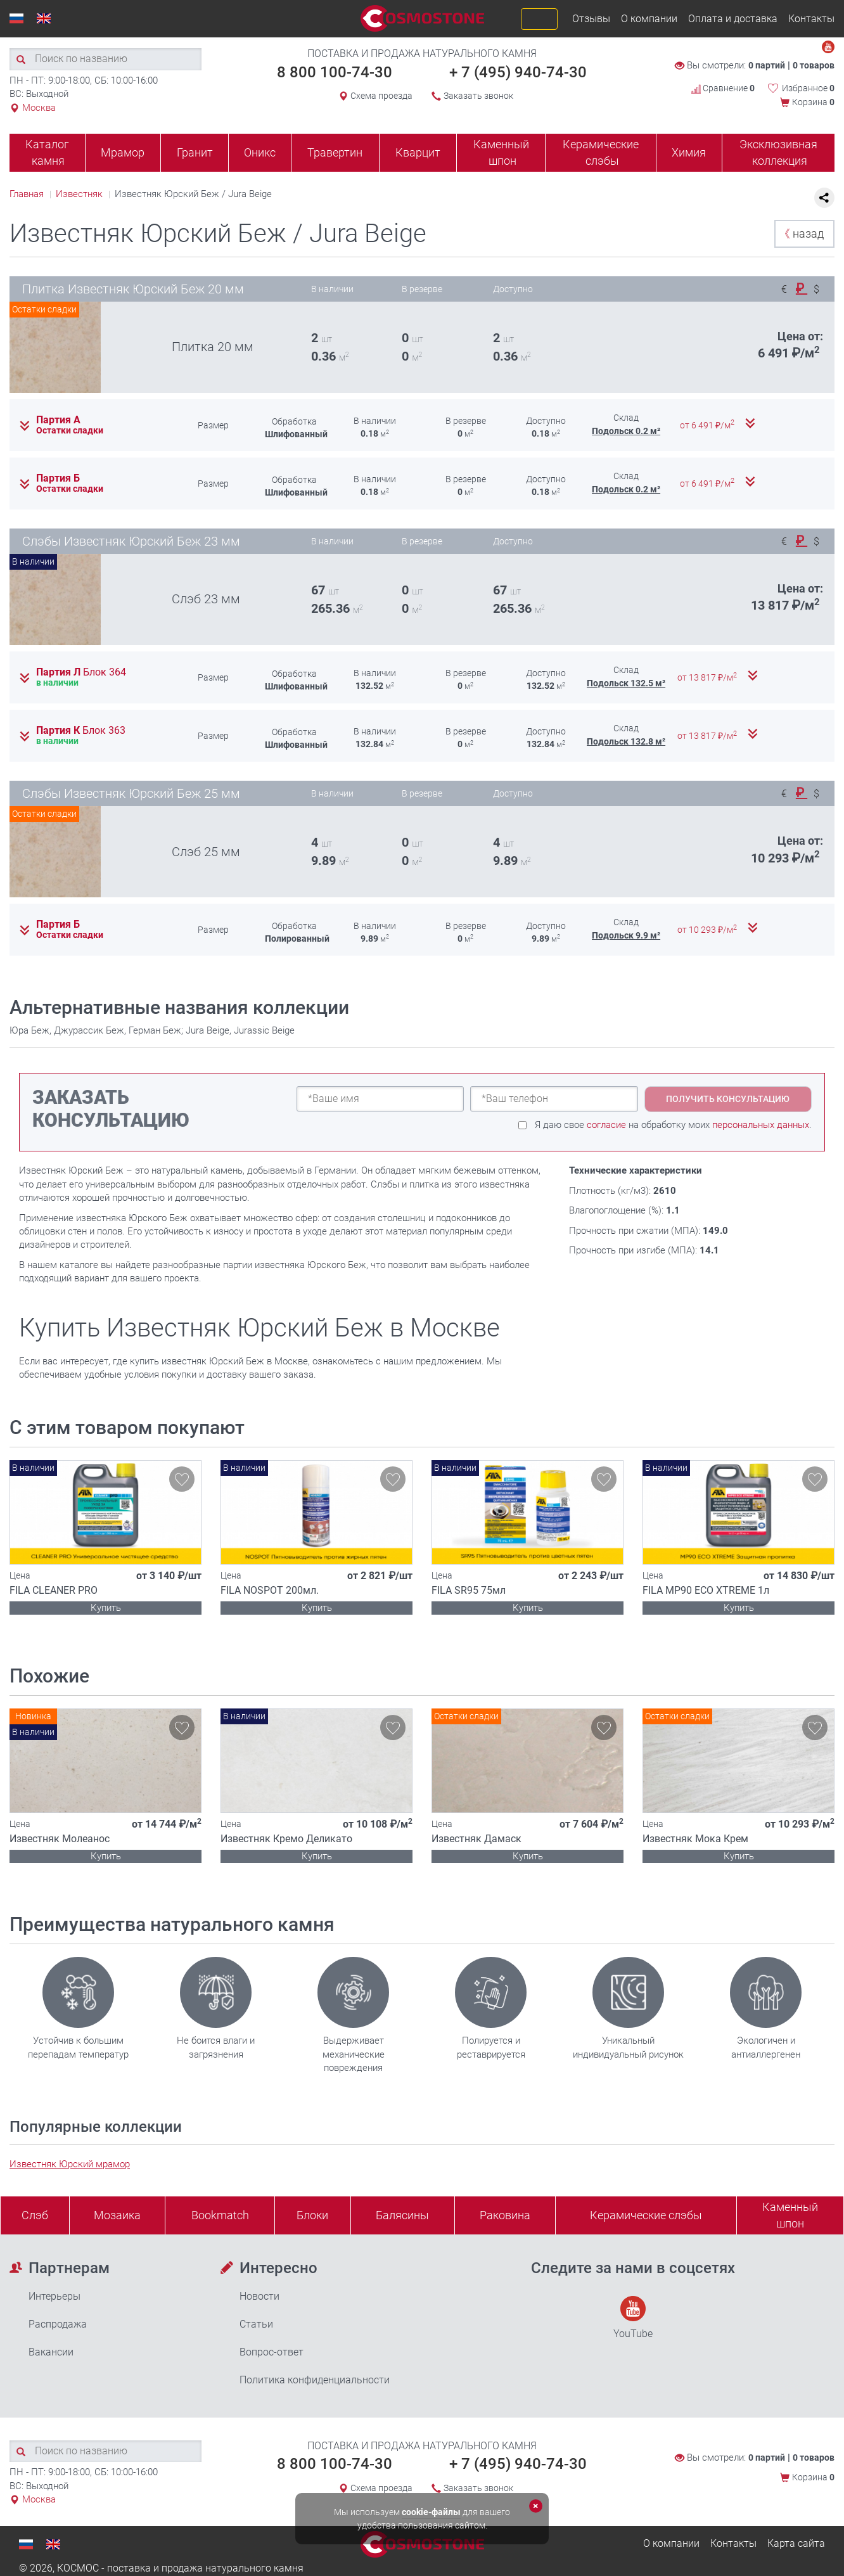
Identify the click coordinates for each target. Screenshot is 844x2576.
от (708, 425)
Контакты (811, 18)
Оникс (260, 152)
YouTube (633, 2318)
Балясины (402, 2215)
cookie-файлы (431, 2512)
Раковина (505, 2215)
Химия (689, 152)
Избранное (808, 88)
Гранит (195, 152)
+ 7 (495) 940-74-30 (518, 72)
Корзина (813, 102)
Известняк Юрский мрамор (70, 2164)
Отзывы (591, 18)
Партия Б (58, 478)
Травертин (334, 152)
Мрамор (122, 152)
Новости (259, 2296)
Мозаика (117, 2215)
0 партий (766, 65)
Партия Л (81, 672)
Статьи (256, 2324)
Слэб (35, 2215)
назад (801, 233)
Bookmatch (220, 2215)
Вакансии (51, 2352)
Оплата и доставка (732, 18)
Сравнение (723, 88)
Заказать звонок (478, 96)
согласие (606, 1125)
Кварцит (417, 152)
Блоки (312, 2215)
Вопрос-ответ (272, 2352)
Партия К (80, 731)
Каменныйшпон (790, 2215)
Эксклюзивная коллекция (778, 152)
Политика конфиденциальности (315, 2380)
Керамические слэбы (601, 152)
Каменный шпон (501, 152)
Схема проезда (381, 96)
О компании (649, 18)
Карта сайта (796, 2543)
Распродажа (58, 2324)
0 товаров (813, 65)
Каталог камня (47, 152)
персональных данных (760, 1125)
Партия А (58, 420)
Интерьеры (54, 2296)
